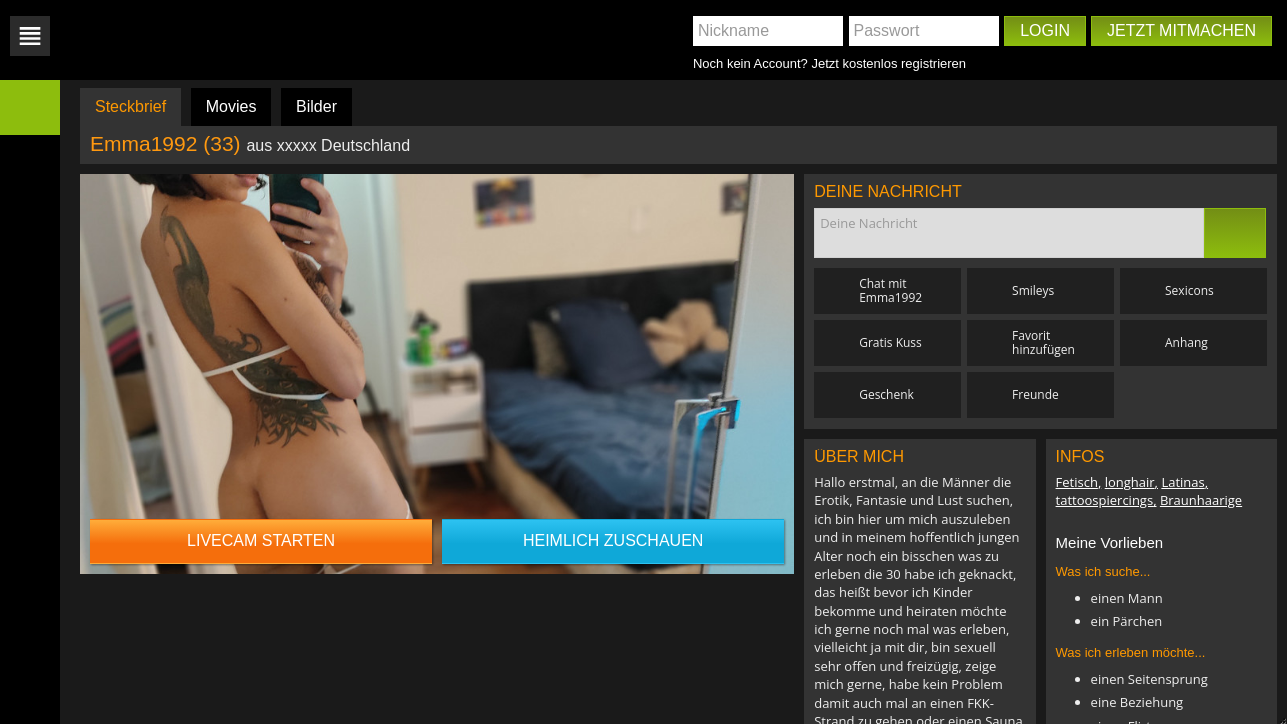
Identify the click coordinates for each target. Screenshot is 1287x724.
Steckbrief (130, 106)
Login (1045, 30)
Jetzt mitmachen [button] (1181, 30)
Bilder (316, 106)
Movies (231, 106)
